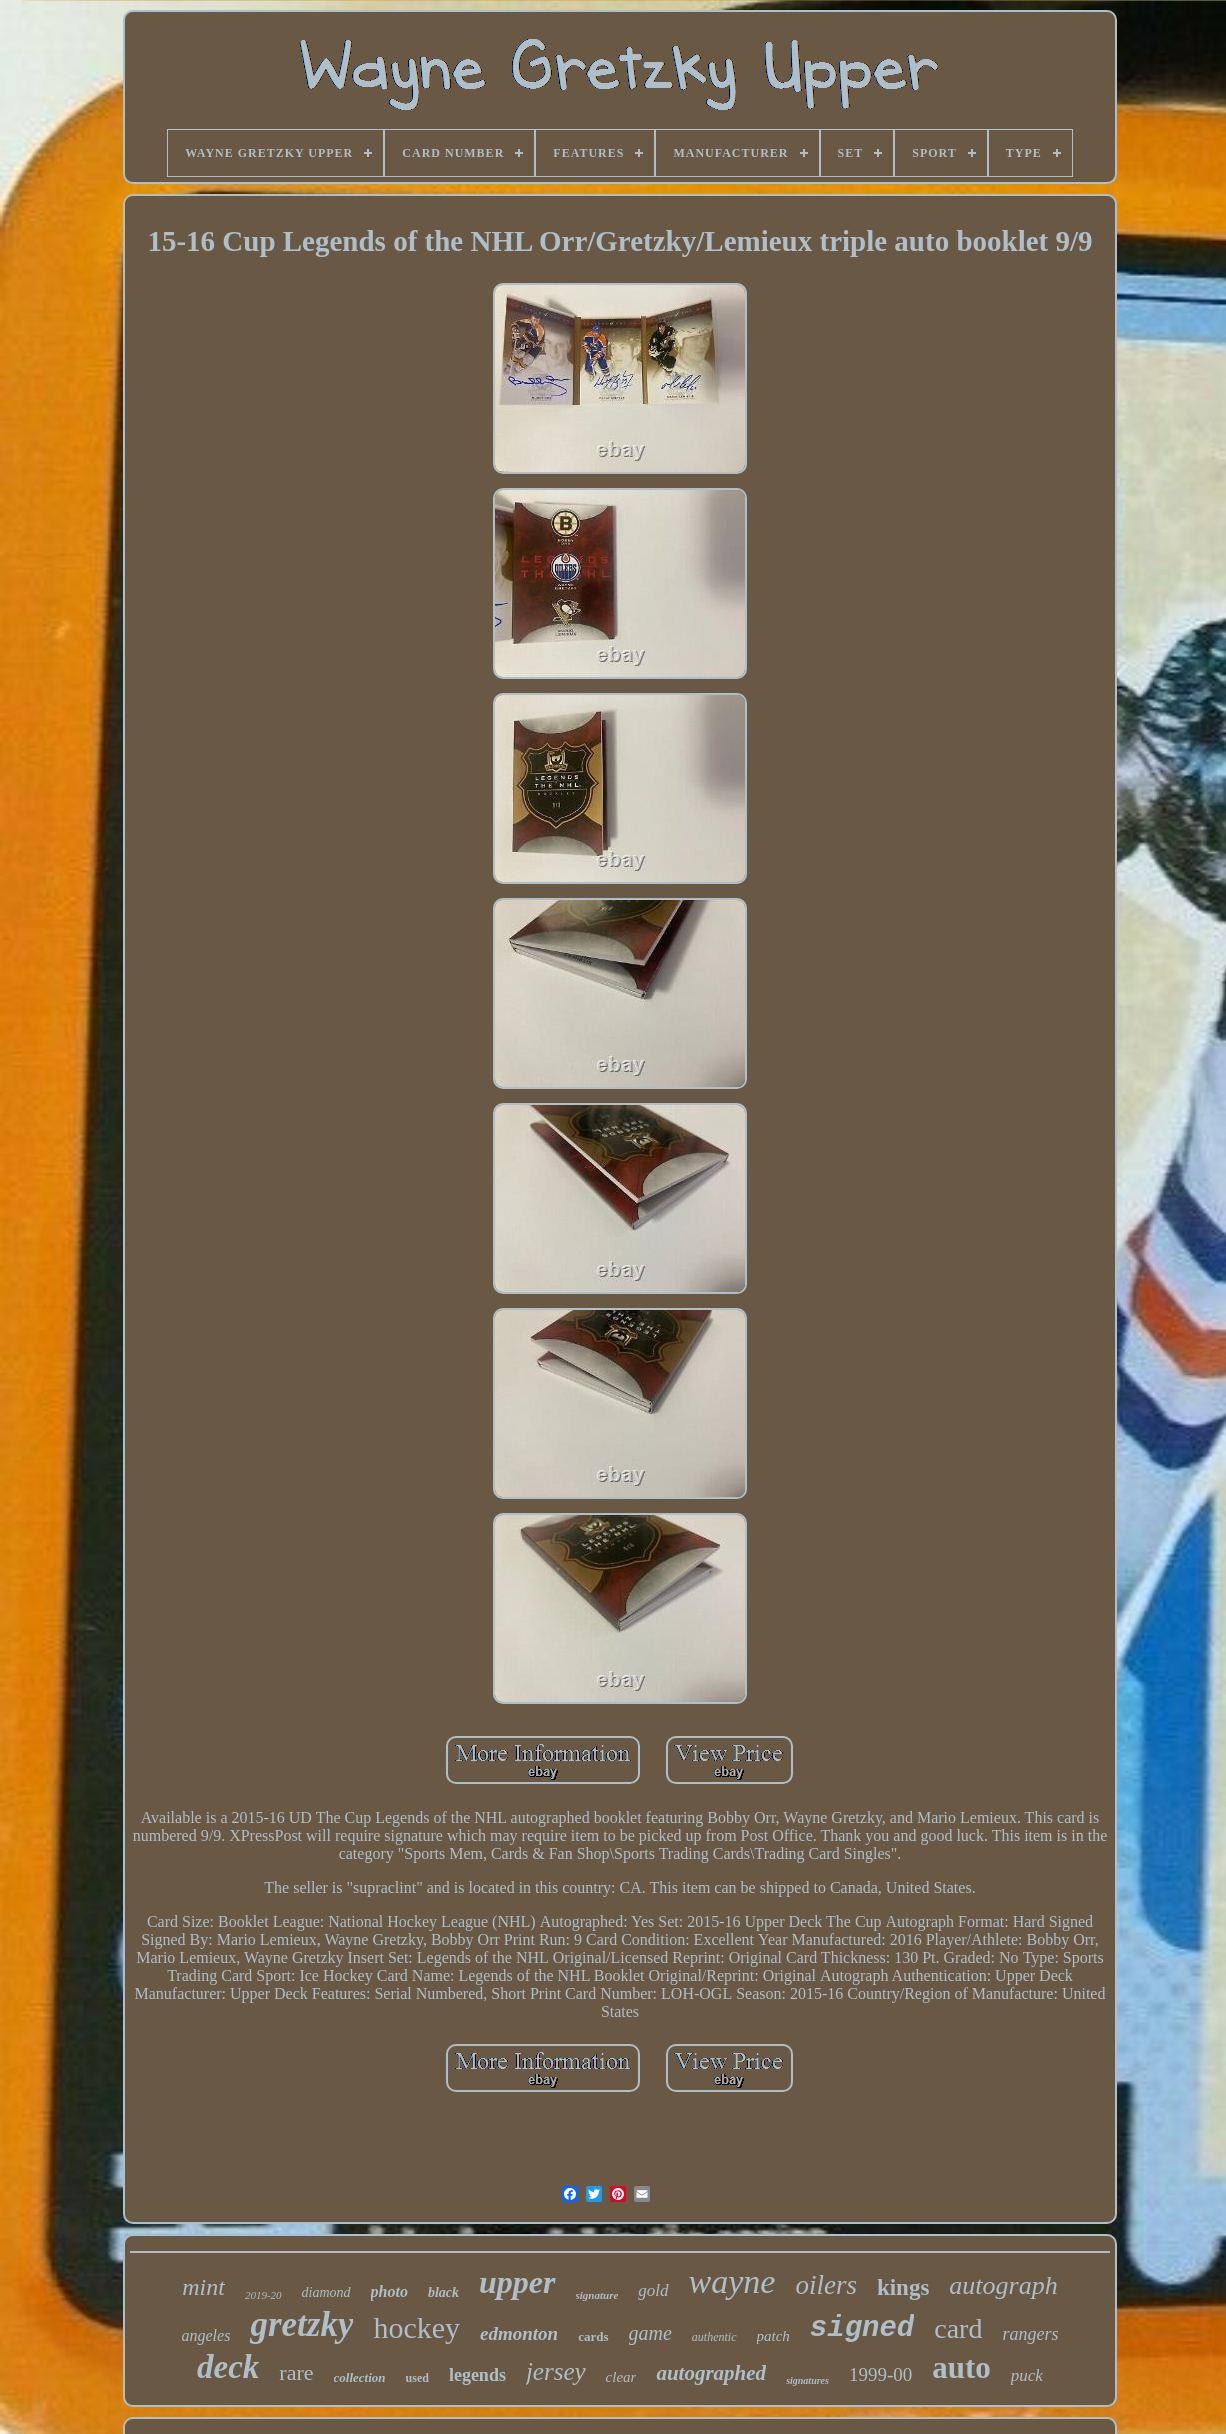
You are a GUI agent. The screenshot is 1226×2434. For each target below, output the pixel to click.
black (443, 2292)
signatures (807, 2380)
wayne (732, 2281)
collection (360, 2377)
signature (597, 2295)
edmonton (519, 2333)
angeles (206, 2335)
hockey (416, 2327)
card (958, 2328)
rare (296, 2372)
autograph (1003, 2285)
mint (203, 2287)
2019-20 (263, 2295)
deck (228, 2367)
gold (653, 2290)
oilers (826, 2285)
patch (773, 2336)
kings (903, 2287)
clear (621, 2377)
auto (961, 2367)
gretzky (301, 2324)
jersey (556, 2371)
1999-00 (880, 2374)
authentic (714, 2337)
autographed (711, 2373)
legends (477, 2375)
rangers (1030, 2334)
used (417, 2378)
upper (517, 2282)
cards (593, 2336)
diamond (326, 2292)
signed (862, 2328)
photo (389, 2291)
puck (1027, 2375)
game (650, 2333)
